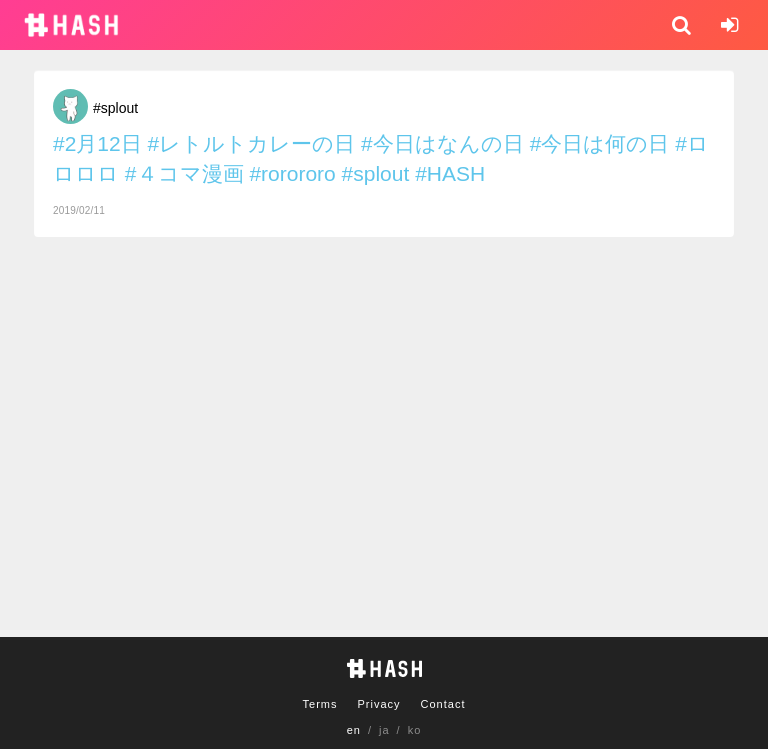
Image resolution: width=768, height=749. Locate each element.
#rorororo (292, 173)
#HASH (450, 173)
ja (384, 730)
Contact (443, 704)
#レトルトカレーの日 (252, 143)
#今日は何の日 (600, 143)
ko (415, 730)
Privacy (378, 704)
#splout (115, 108)
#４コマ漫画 (184, 173)
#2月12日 (97, 143)
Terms (320, 704)
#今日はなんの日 (442, 143)
